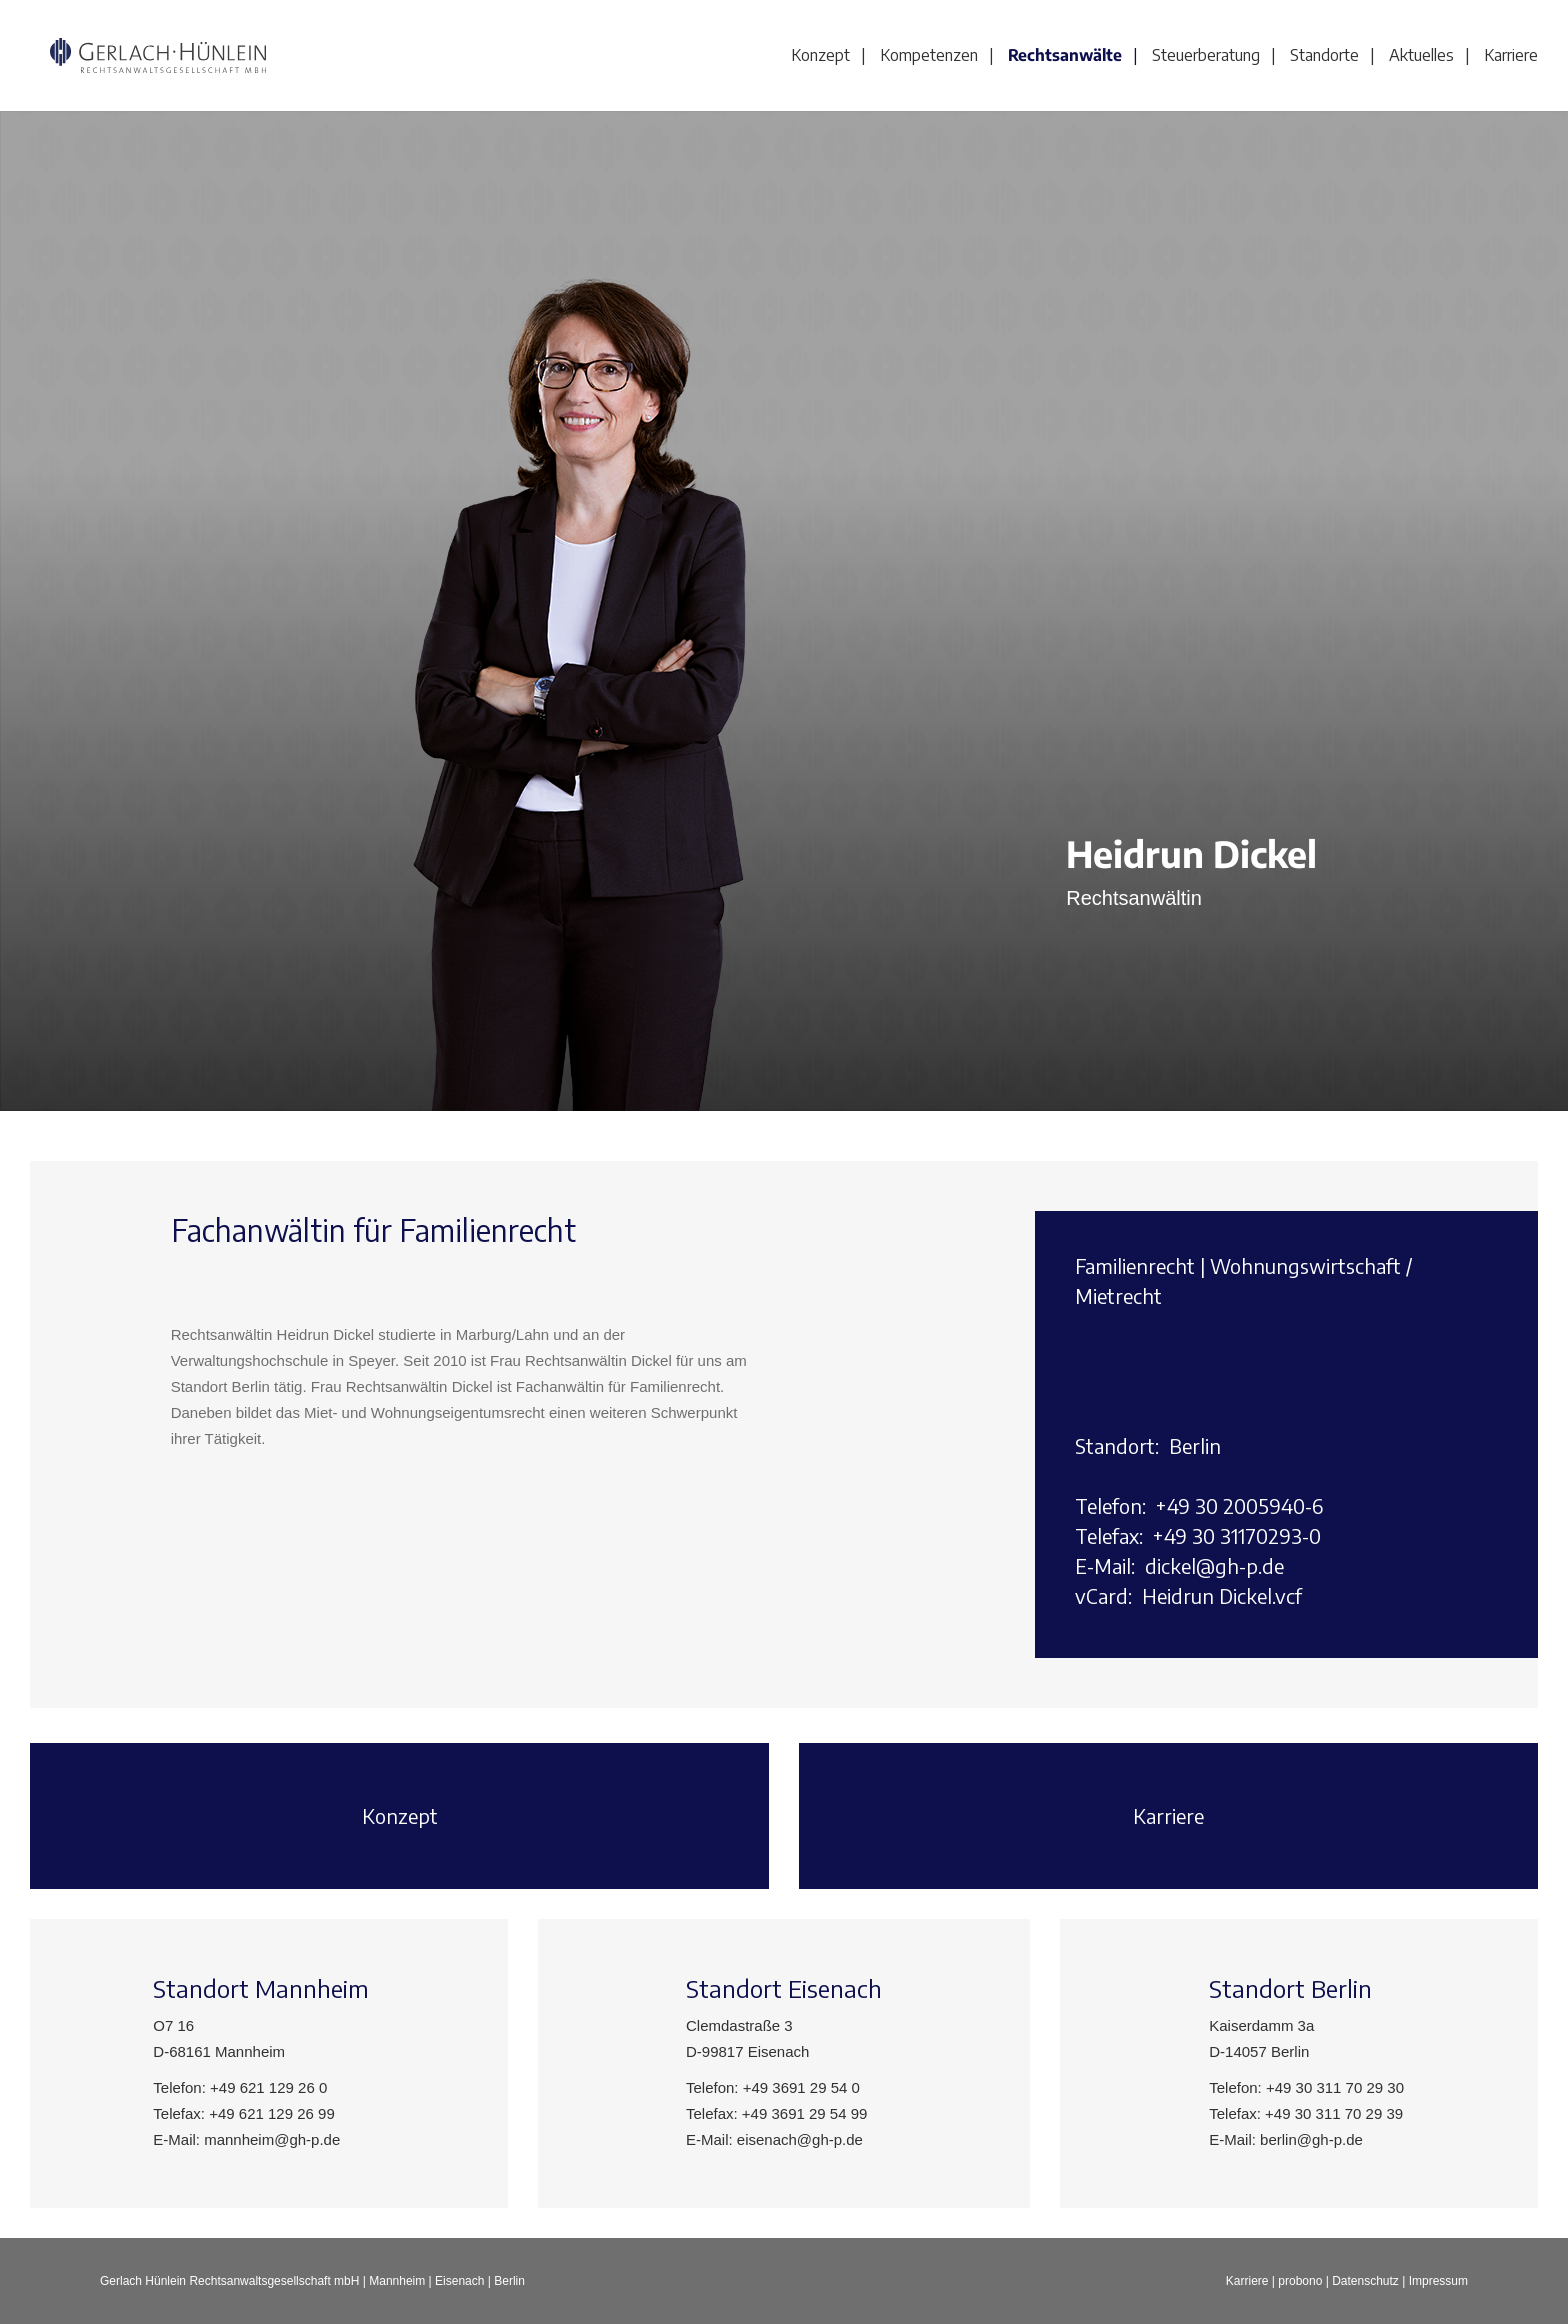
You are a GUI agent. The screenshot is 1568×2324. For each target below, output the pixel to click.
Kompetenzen (929, 55)
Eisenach (459, 2281)
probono (1300, 2281)
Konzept (820, 55)
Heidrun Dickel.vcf (1222, 1595)
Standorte (1324, 55)
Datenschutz (1365, 2281)
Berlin (509, 2281)
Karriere (1511, 55)
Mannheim (397, 2281)
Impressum (1438, 2281)
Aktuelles (1421, 55)
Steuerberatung (1206, 55)
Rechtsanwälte (1065, 55)
